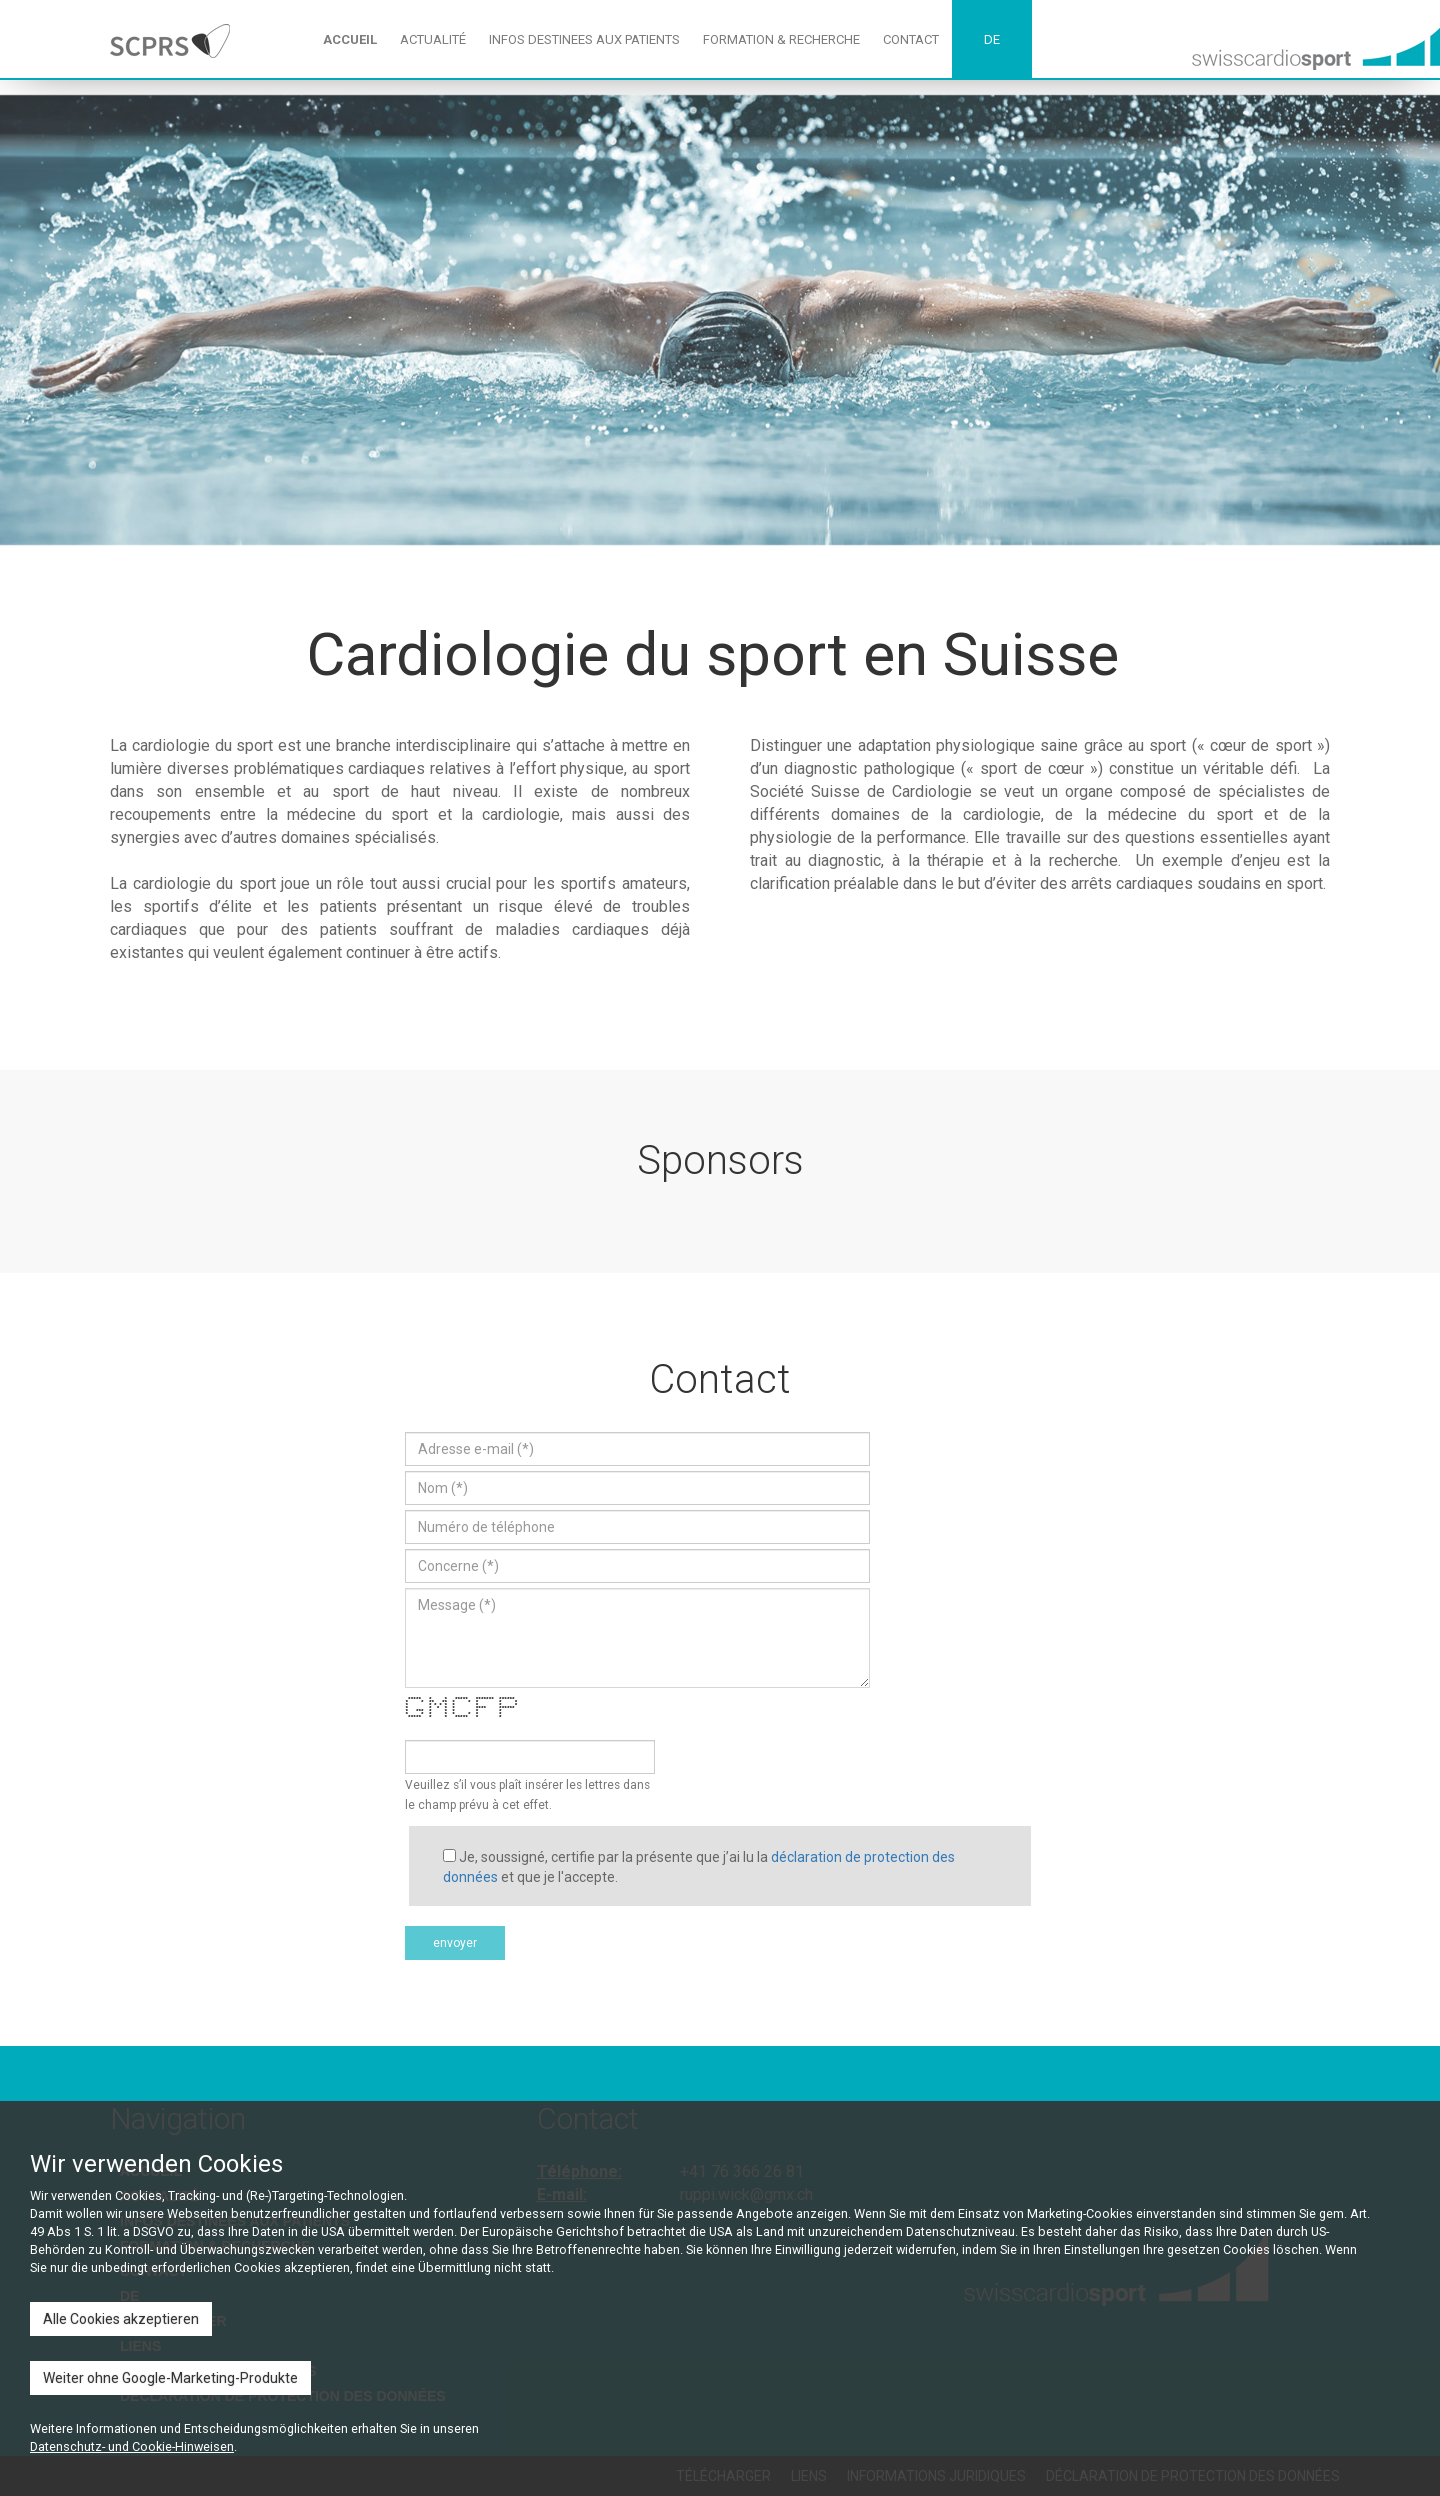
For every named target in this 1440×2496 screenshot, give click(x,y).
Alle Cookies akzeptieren (121, 2319)
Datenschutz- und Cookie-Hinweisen (132, 2446)
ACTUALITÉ (433, 39)
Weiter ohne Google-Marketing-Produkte (170, 2378)
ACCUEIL (350, 39)
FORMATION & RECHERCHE (781, 39)
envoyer (455, 1943)
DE (992, 39)
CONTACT (911, 39)
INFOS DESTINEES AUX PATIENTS (584, 39)
